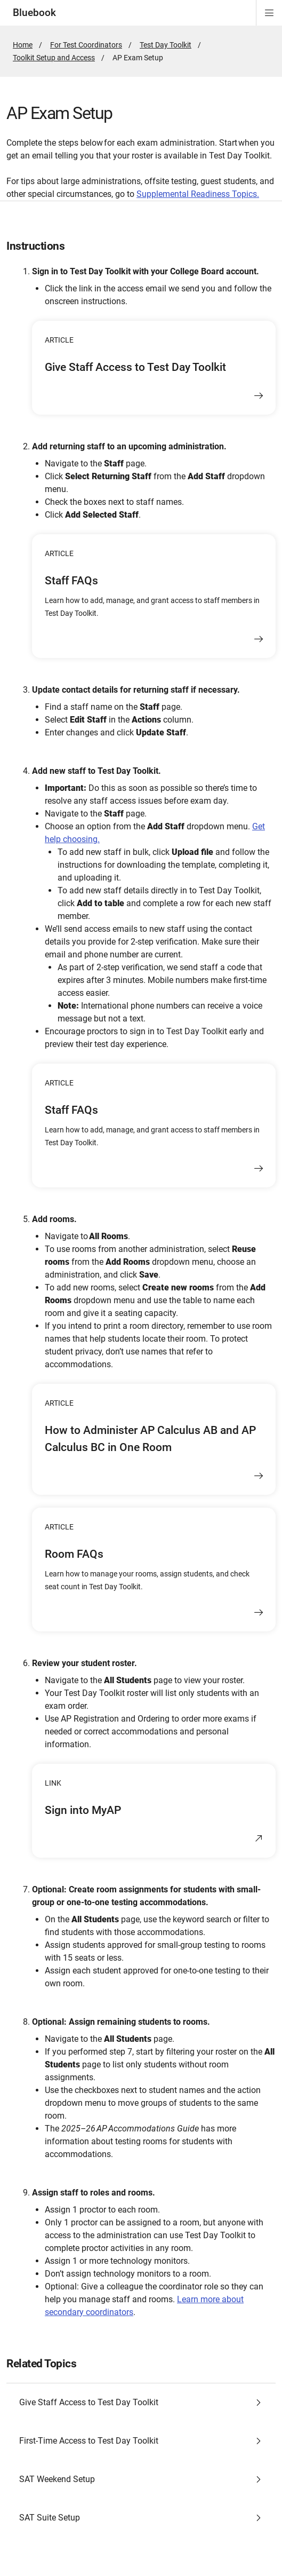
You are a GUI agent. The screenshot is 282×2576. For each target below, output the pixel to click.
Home (23, 45)
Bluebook (34, 12)
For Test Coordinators (86, 45)
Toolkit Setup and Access (54, 57)
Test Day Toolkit (165, 45)
